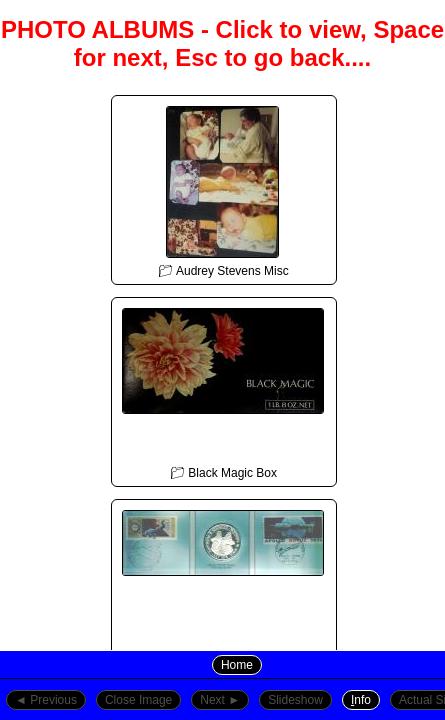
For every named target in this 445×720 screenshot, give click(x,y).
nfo (361, 700)
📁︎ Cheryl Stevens (223, 591)
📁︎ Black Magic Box (223, 389)
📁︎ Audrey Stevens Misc (223, 187)
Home (237, 665)
